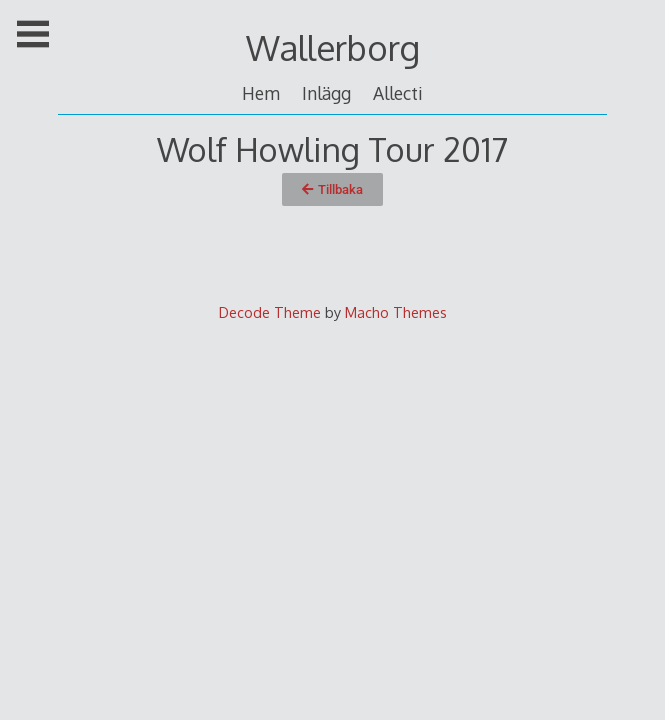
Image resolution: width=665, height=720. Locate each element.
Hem (261, 93)
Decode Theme (270, 312)
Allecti (398, 93)
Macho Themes (396, 312)
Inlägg (326, 93)
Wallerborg (333, 47)
